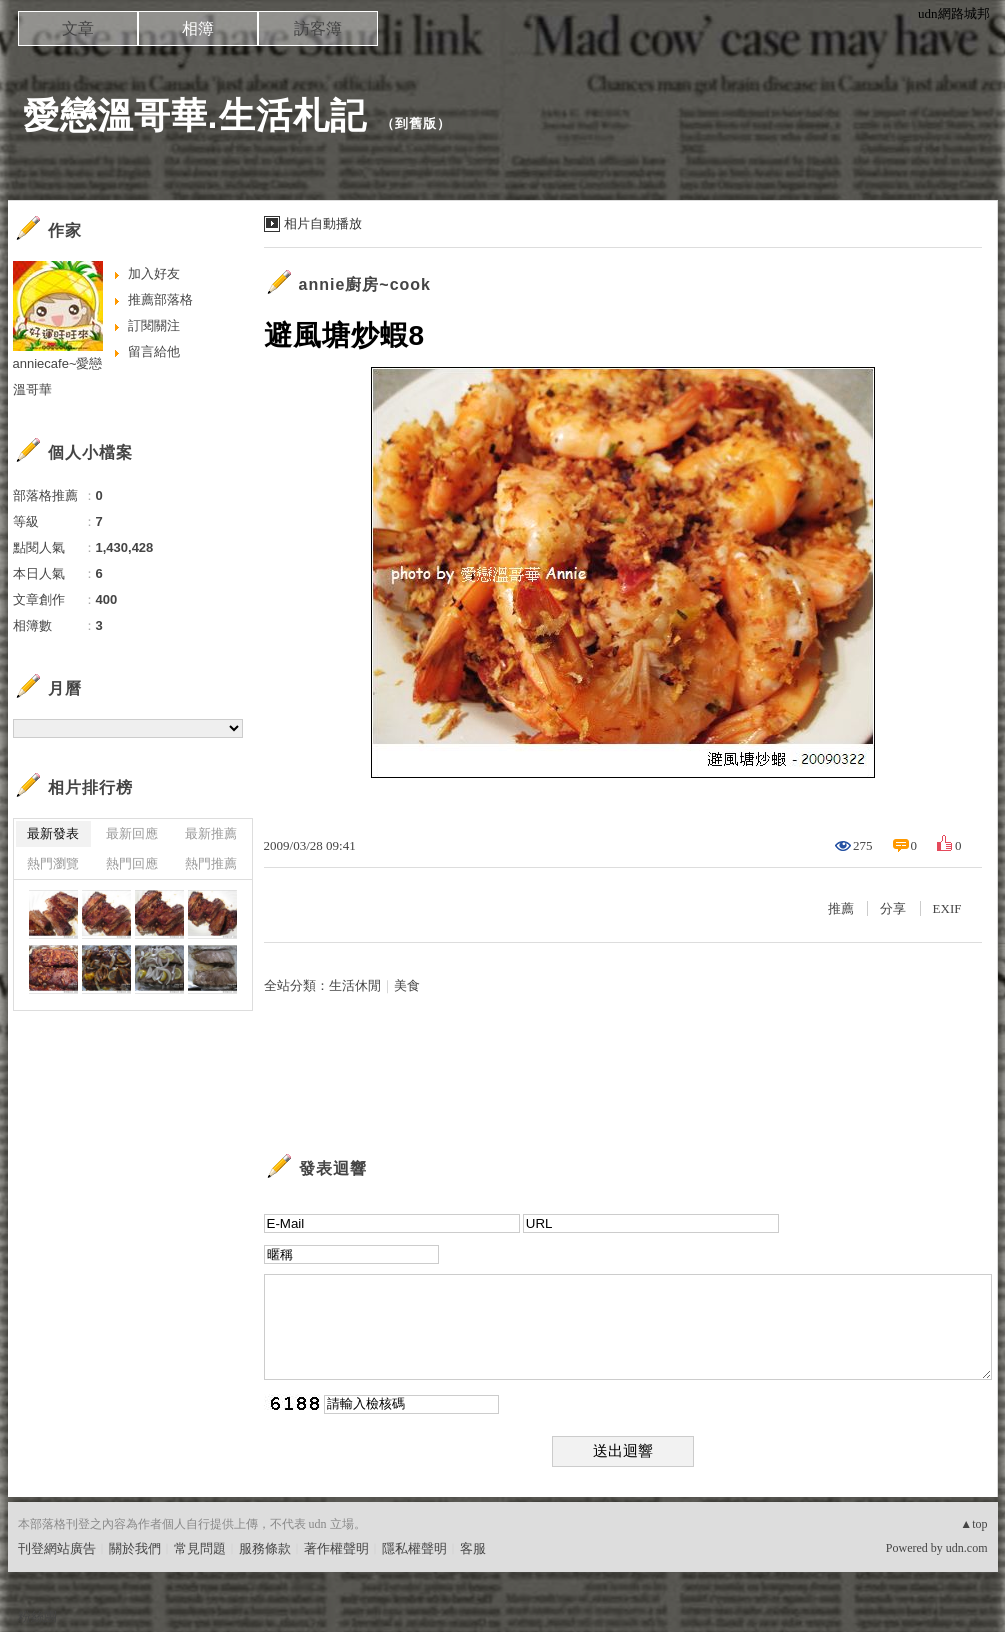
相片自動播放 (323, 223)
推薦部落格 (160, 299)
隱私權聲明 (414, 1548)
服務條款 (265, 1548)
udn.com (967, 1548)
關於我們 (135, 1548)
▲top (973, 1524)
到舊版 (416, 123)
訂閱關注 (154, 325)
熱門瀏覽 (53, 863)
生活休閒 (355, 985)
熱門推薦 (211, 863)
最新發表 (53, 833)
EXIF (947, 908)
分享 (893, 908)
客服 (473, 1548)
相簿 (198, 28)
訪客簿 (318, 28)
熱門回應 (132, 863)
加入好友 (154, 273)
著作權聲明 (336, 1548)
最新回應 (132, 833)
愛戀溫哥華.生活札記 (195, 115)
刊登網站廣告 (57, 1548)
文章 (78, 28)
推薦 (841, 908)
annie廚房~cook (365, 284)
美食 (407, 985)
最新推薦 (211, 833)
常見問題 (200, 1548)
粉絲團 (37, 1616)
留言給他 (154, 351)
